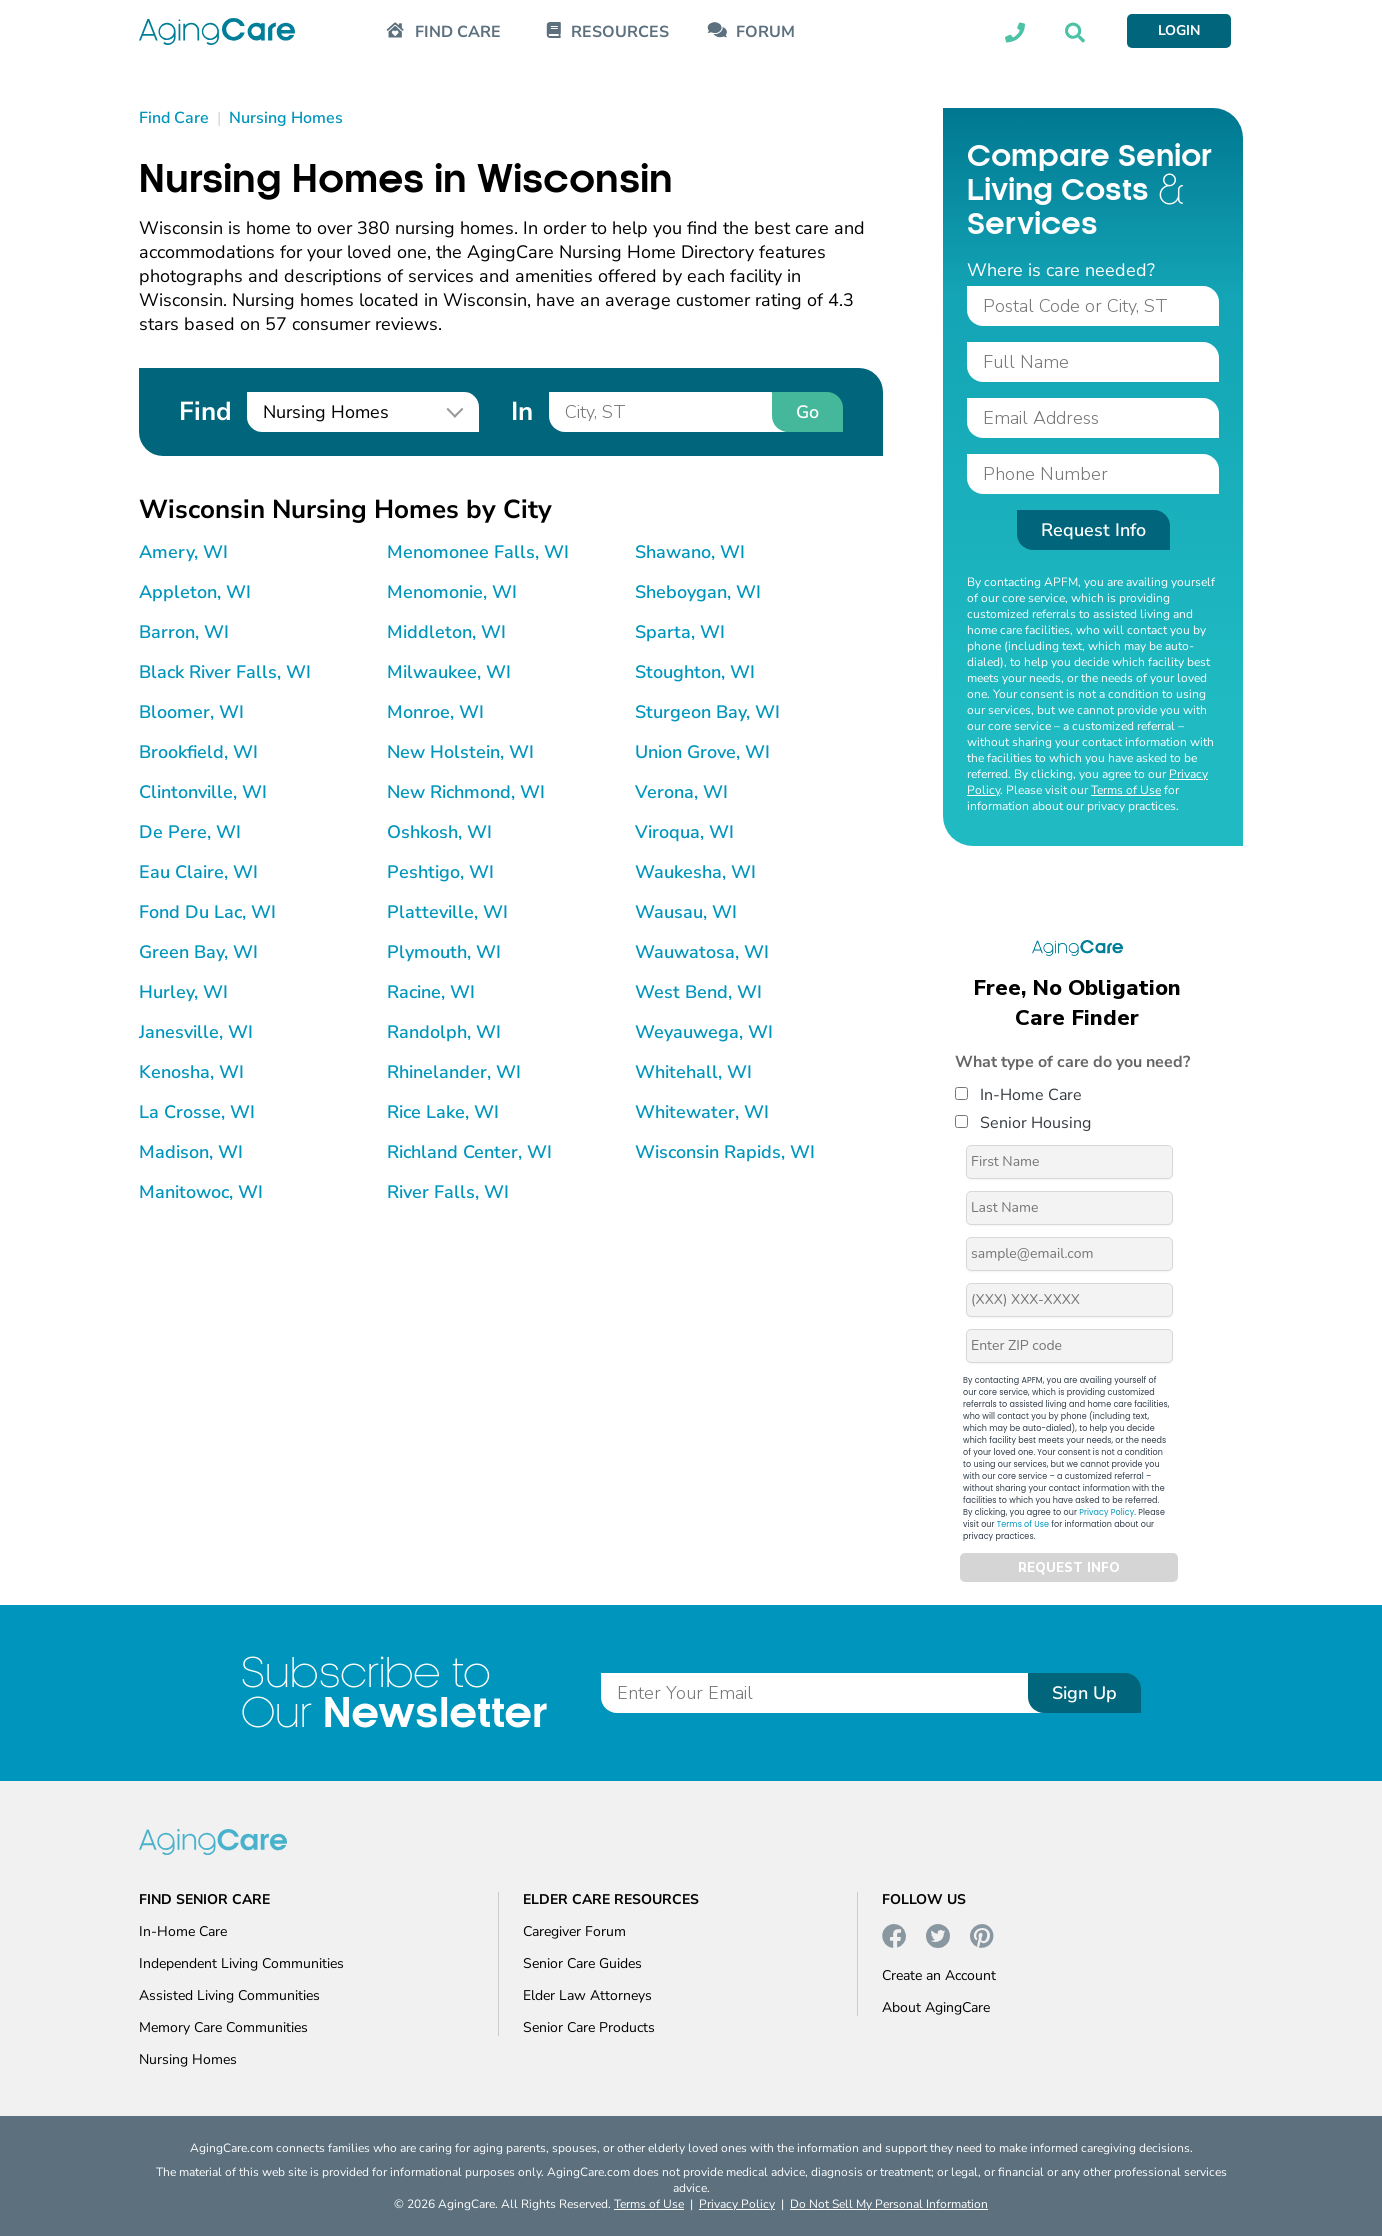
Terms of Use (1126, 790)
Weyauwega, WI (704, 1032)
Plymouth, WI (444, 952)
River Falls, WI (448, 1192)
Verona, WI (681, 792)
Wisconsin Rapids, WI (725, 1152)
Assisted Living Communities (229, 1995)
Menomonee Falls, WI (478, 552)
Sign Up (1084, 1693)
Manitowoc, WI (201, 1192)
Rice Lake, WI (443, 1112)
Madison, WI (191, 1152)
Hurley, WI (183, 992)
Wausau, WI (686, 912)
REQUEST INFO (1069, 1568)
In (522, 411)
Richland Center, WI (469, 1152)
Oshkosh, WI (439, 832)
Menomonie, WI (452, 592)
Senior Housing (1023, 1123)
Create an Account (939, 1975)
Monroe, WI (435, 712)
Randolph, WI (444, 1032)
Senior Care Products (589, 2027)
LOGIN (1179, 30)
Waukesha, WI (695, 872)
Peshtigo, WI (440, 872)
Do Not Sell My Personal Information (889, 2204)
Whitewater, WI (702, 1112)
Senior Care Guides (582, 1963)
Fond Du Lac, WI (207, 912)
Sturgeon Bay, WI (707, 712)
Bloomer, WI (191, 712)
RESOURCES (620, 32)
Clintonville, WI (203, 792)
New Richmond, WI (466, 792)
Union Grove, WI (702, 752)
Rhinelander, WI (454, 1072)
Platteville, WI (447, 912)
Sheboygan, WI (698, 592)
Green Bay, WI (198, 952)
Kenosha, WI (191, 1072)
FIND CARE (458, 32)
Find (205, 411)
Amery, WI (183, 552)
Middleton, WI (446, 632)
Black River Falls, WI (225, 672)
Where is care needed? (1061, 270)
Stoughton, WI (695, 672)
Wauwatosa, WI (702, 952)
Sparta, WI (680, 632)
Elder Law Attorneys (587, 1995)
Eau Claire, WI (198, 872)
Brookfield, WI (198, 752)
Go (807, 412)
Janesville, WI (196, 1032)
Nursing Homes (188, 2059)
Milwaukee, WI (449, 672)
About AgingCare (936, 2007)
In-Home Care (1018, 1095)
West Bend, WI (698, 992)
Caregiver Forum (574, 1931)
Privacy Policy (1106, 1512)
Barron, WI (184, 632)
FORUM (765, 32)
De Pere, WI (190, 832)
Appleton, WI (195, 592)
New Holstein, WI (460, 752)
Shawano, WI (690, 552)
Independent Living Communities (241, 1963)
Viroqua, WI (684, 832)
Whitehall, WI (693, 1072)
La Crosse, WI (197, 1112)
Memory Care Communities (223, 2027)
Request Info (1093, 530)
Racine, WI (431, 992)
